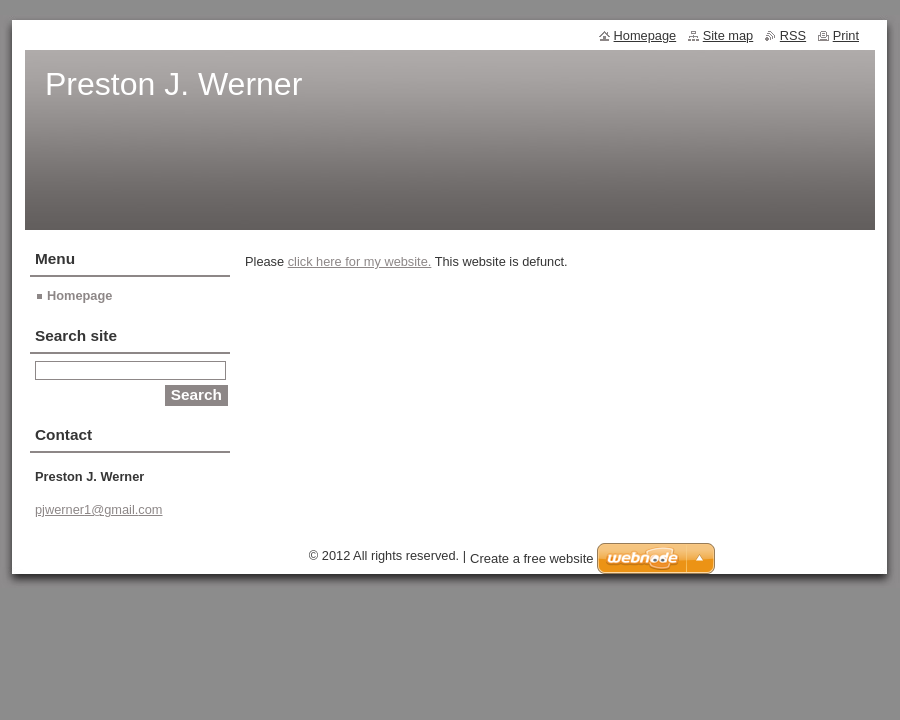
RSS (793, 35)
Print (846, 35)
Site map (728, 35)
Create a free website (532, 558)
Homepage (79, 295)
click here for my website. (360, 261)
